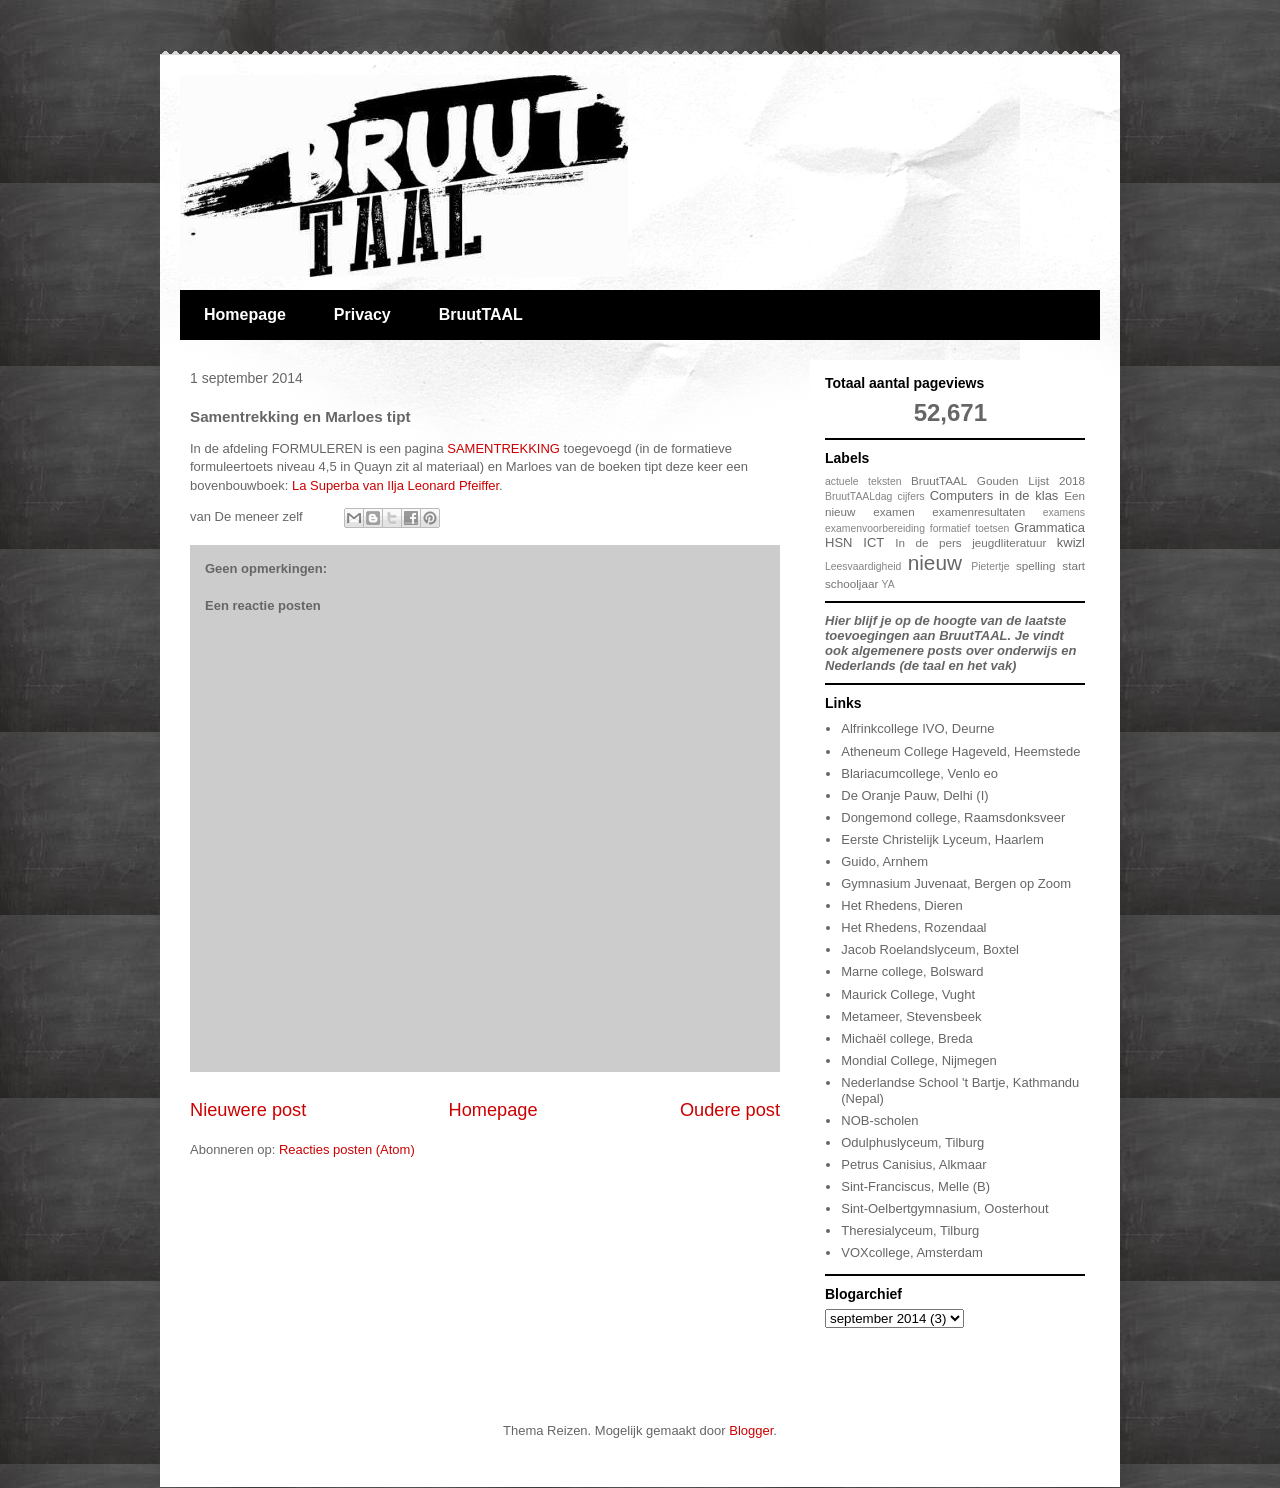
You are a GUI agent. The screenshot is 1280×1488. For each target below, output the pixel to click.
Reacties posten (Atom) (347, 1149)
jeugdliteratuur (1009, 542)
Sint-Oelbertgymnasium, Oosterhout (944, 1208)
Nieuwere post (248, 1110)
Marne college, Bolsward (912, 971)
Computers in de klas (994, 495)
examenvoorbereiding (875, 528)
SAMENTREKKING (502, 448)
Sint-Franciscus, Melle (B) (915, 1186)
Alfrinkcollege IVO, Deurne (917, 728)
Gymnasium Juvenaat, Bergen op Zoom (956, 883)
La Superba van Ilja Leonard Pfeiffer (395, 485)
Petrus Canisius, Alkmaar (913, 1164)
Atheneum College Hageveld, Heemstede (960, 751)
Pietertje (990, 566)
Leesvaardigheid (863, 566)
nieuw (935, 562)
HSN (838, 542)
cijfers (910, 496)
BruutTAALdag (858, 496)
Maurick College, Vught (908, 994)
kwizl (1071, 542)
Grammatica (1049, 527)
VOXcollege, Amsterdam (912, 1252)
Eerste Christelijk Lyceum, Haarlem (942, 839)
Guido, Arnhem (884, 861)
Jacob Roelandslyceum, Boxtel (930, 949)
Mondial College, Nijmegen (918, 1060)
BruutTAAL (481, 314)
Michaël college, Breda (907, 1038)
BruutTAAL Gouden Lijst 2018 (998, 480)
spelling (1036, 565)
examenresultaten (978, 511)
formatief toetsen (969, 528)
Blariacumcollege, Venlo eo (919, 773)
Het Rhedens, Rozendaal (913, 927)
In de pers (928, 542)
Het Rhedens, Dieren (901, 905)
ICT (873, 542)
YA (888, 584)
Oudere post (730, 1110)
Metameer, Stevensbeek (911, 1016)
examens (1064, 512)
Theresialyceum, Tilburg (910, 1230)
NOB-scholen (879, 1120)
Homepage (245, 314)
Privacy (362, 314)
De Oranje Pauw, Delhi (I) (914, 795)
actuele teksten (863, 481)
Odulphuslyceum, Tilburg (912, 1142)
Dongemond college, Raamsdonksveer (953, 817)
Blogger (751, 1430)
